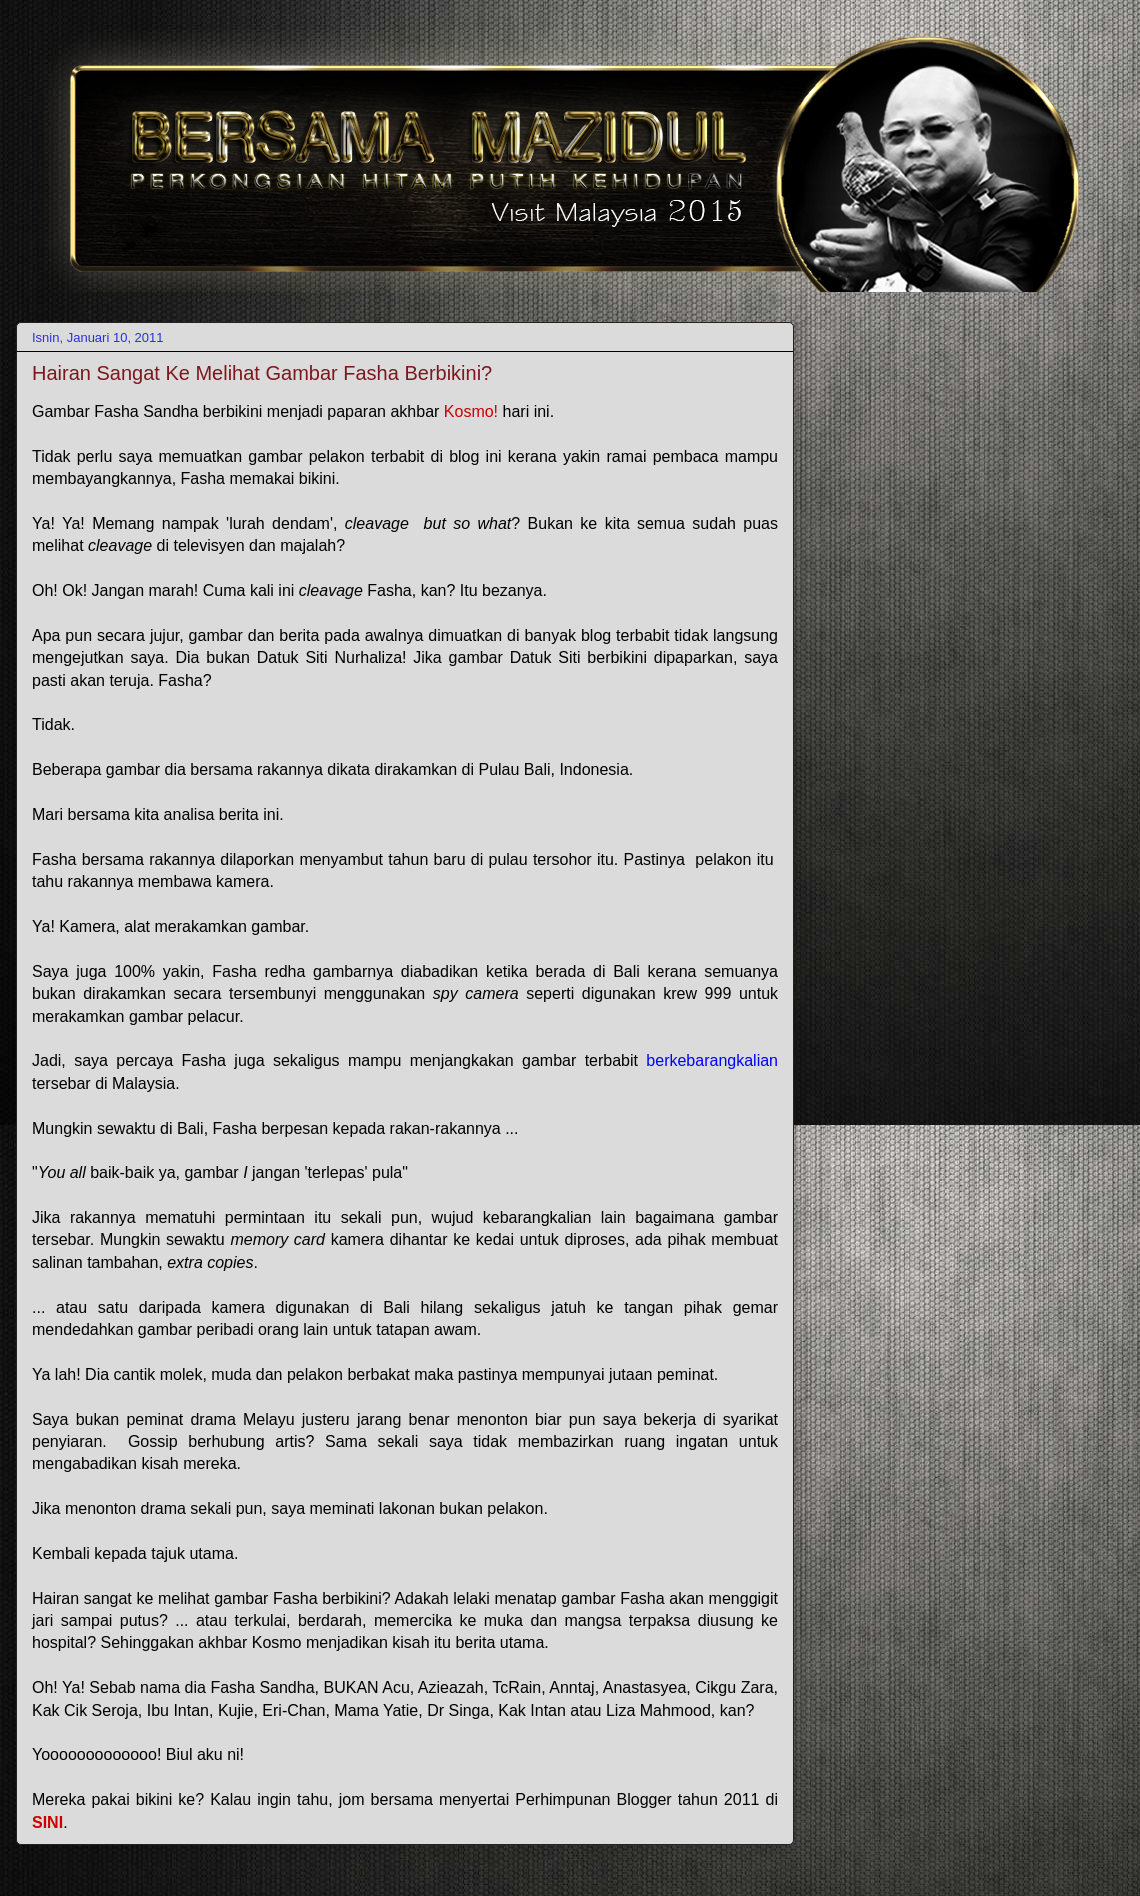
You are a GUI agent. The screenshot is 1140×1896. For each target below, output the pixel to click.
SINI (47, 1822)
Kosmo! (473, 411)
